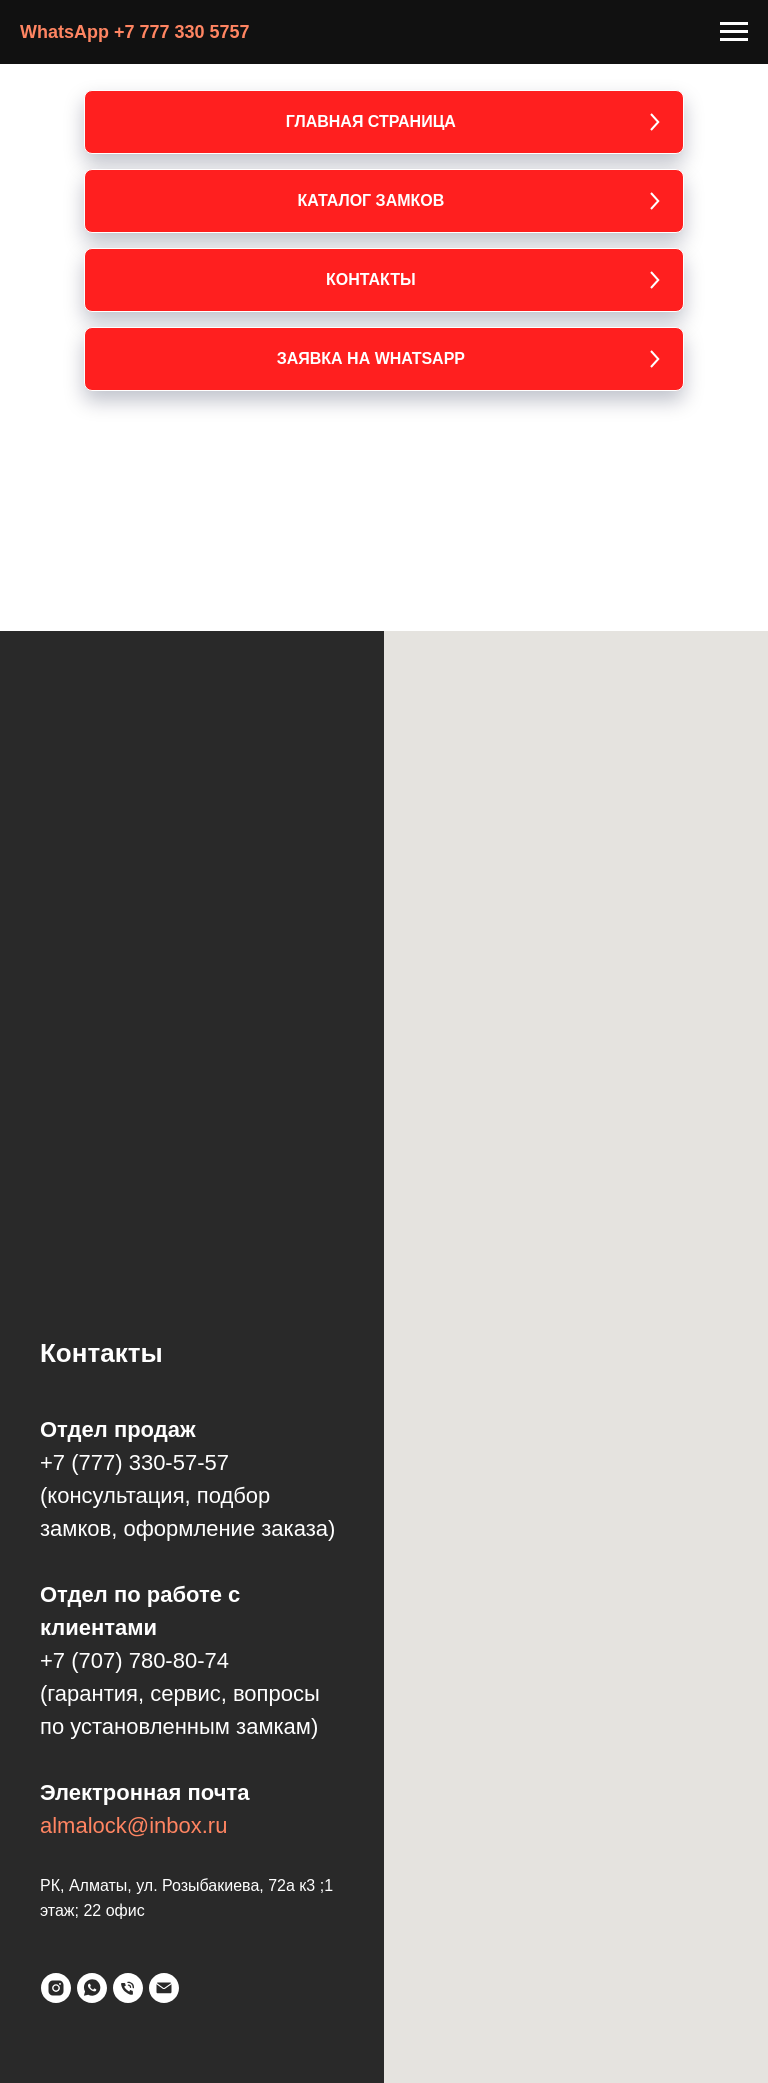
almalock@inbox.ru (133, 1825)
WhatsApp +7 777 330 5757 (135, 32)
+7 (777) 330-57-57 (134, 1462)
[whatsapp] (92, 1988)
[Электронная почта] (164, 1988)
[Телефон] (128, 1988)
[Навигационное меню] (734, 32)
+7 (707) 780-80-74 (134, 1660)
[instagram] (56, 1988)
